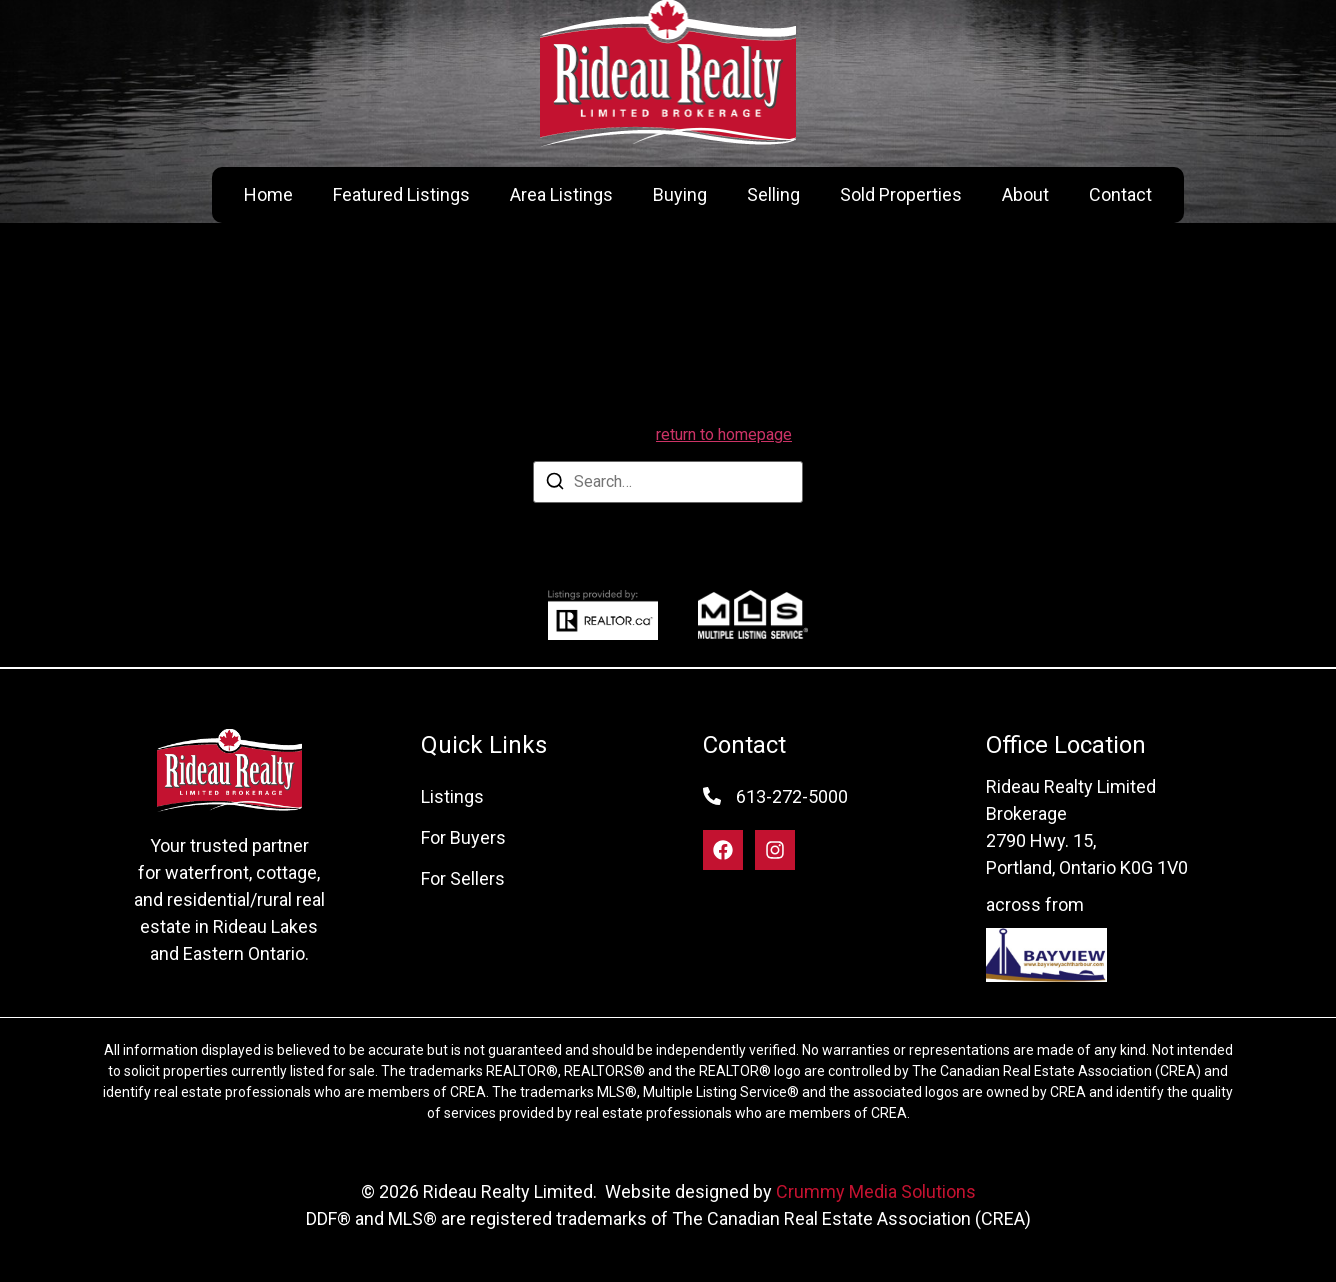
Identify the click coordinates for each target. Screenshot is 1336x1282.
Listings (452, 796)
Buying (680, 194)
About (1025, 194)
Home (268, 194)
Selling (773, 194)
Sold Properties (901, 194)
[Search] (555, 484)
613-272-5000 (792, 796)
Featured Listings (401, 194)
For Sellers (463, 878)
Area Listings (561, 194)
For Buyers (463, 837)
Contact (1120, 194)
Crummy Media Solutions (876, 1191)
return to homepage (724, 434)
